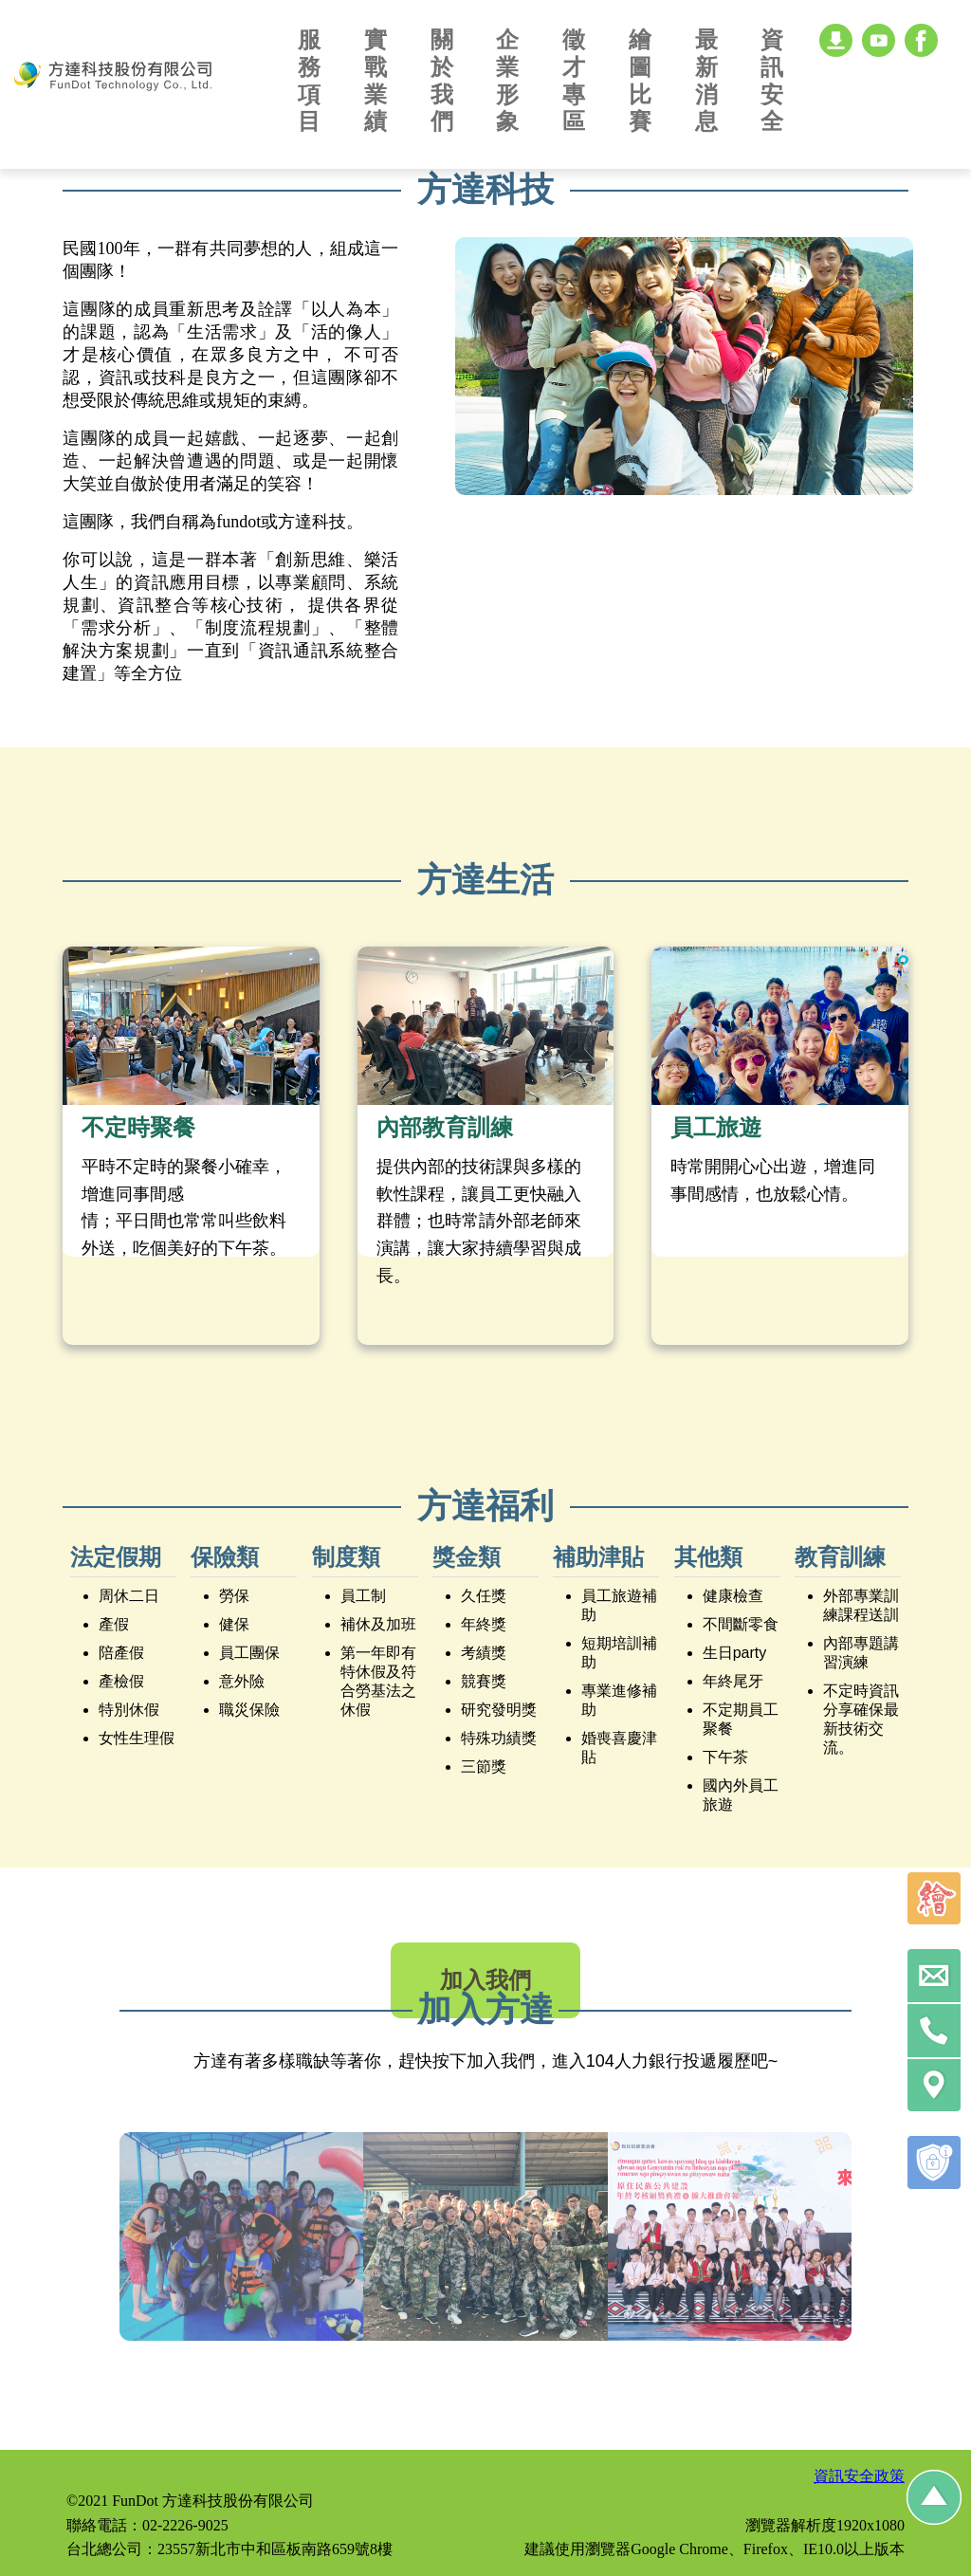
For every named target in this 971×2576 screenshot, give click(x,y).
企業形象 (507, 80)
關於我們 (442, 80)
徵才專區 (573, 80)
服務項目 (309, 80)
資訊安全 (771, 80)
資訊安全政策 (859, 2476)
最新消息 (706, 80)
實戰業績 (375, 80)
